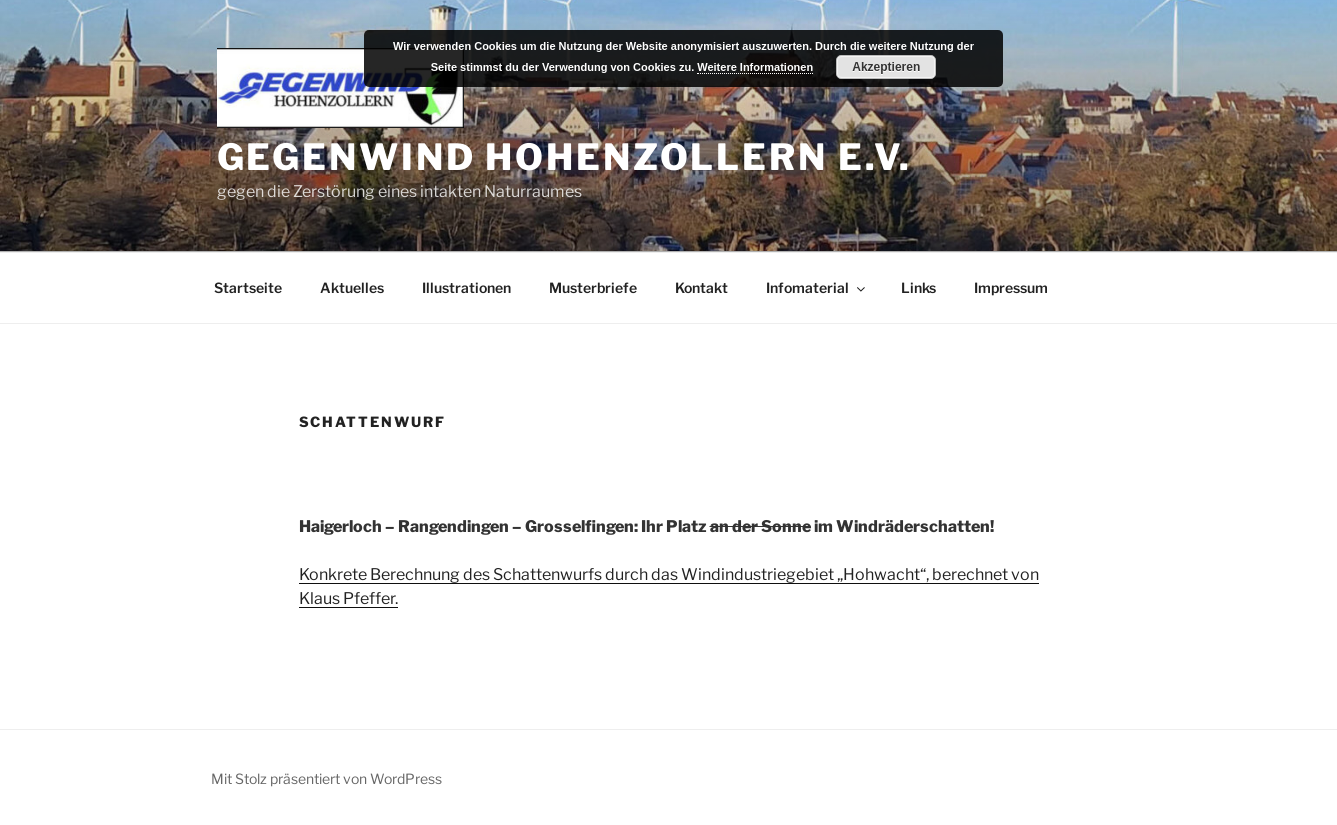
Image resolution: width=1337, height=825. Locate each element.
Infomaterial (817, 287)
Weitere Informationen (755, 67)
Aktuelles (352, 287)
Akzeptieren (886, 67)
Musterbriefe (593, 287)
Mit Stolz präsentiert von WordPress (326, 778)
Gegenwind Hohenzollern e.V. (565, 157)
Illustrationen (466, 287)
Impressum (1011, 287)
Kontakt (701, 287)
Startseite (248, 287)
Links (918, 287)
